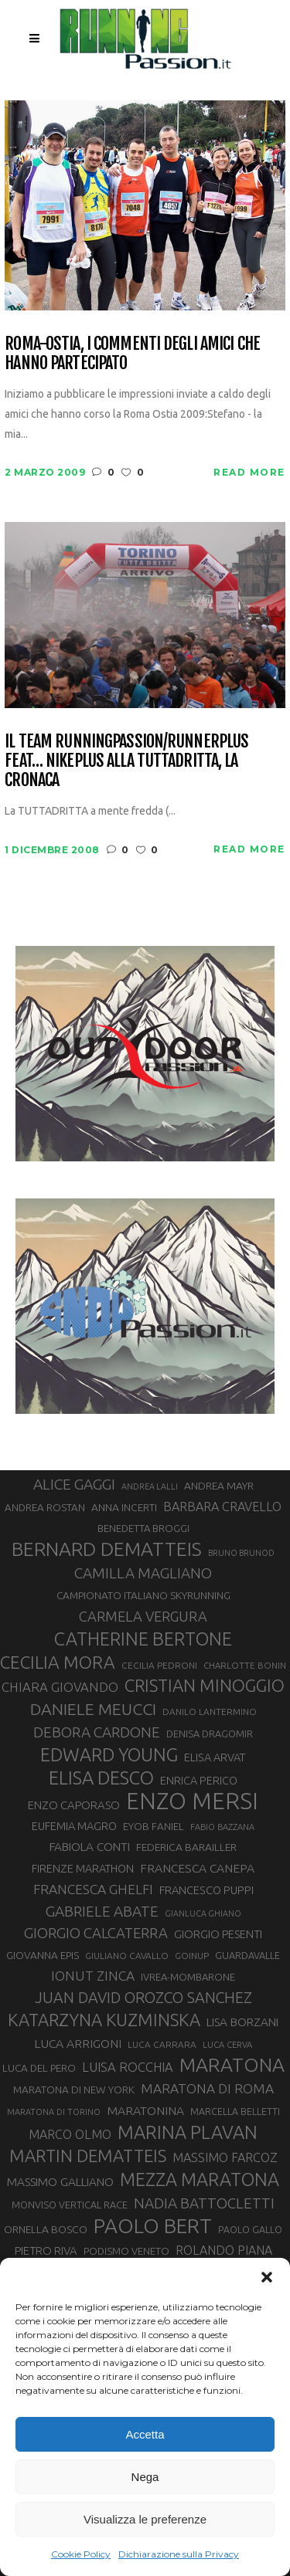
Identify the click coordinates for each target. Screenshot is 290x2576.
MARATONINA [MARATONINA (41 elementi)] (145, 2110)
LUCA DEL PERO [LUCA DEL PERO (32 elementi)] (39, 2068)
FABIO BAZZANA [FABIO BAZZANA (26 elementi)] (222, 1827)
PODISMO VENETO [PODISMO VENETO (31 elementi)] (126, 2251)
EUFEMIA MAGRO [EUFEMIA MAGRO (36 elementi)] (74, 1825)
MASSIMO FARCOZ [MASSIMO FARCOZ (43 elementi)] (225, 2157)
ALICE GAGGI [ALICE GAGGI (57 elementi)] (74, 1484)
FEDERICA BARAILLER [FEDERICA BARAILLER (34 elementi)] (186, 1847)
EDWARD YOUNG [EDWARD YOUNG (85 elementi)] (109, 1754)
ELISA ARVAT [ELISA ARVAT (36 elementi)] (215, 1757)
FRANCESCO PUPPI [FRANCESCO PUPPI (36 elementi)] (206, 1889)
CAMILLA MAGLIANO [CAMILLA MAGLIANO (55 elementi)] (143, 1572)
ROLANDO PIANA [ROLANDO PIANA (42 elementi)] (224, 2250)
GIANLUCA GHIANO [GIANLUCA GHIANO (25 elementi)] (203, 1913)
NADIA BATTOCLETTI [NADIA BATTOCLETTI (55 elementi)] (204, 2203)
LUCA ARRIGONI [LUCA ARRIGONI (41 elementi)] (77, 2043)
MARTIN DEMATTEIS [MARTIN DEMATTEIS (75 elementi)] (87, 2155)
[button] (267, 2277)
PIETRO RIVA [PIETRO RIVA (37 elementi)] (46, 2250)
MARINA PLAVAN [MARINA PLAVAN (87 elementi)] (188, 2132)
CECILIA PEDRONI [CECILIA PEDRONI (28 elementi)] (159, 1665)
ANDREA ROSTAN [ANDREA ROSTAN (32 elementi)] (45, 1507)
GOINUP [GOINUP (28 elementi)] (192, 1956)
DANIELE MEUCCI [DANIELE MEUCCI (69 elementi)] (93, 1709)
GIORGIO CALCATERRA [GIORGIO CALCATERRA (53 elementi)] (96, 1933)
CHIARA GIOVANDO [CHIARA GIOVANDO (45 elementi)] (60, 1686)
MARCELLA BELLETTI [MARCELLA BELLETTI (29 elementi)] (235, 2111)
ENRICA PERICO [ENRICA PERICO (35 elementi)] (198, 1780)
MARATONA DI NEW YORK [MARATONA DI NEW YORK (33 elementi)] (74, 2089)
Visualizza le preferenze (145, 2519)
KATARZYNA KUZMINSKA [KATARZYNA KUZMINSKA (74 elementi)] (104, 2019)
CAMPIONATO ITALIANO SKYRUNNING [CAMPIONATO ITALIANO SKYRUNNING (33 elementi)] (143, 1595)
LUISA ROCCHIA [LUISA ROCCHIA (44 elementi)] (127, 2067)
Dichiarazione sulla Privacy (178, 2554)
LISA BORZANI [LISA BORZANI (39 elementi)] (242, 2022)
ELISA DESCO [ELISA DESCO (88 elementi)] (101, 1778)
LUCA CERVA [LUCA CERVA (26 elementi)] (227, 2044)
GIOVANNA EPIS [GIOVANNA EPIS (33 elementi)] (42, 1955)
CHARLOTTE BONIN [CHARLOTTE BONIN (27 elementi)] (244, 1665)
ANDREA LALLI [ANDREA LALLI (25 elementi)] (149, 1486)
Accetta (144, 2434)
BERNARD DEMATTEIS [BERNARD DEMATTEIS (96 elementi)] (107, 1549)
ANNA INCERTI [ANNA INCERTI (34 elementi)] (124, 1507)
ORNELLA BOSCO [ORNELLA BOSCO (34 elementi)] (45, 2229)
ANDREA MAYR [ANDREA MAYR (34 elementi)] (219, 1486)
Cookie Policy (81, 2554)
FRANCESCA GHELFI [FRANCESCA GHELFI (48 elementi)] (93, 1889)
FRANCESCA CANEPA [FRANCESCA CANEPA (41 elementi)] (197, 1868)
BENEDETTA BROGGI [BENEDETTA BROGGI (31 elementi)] (143, 1528)
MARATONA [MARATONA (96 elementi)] (232, 2065)
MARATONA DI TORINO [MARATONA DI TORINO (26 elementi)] (54, 2112)
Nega (145, 2476)
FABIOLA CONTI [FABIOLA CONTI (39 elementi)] (89, 1846)
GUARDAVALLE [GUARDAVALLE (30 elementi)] (247, 1955)
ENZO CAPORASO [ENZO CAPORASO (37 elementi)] (74, 1805)
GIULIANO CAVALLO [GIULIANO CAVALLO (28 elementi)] (127, 1956)
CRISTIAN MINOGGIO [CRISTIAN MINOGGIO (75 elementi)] (205, 1685)
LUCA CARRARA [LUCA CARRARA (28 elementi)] (162, 2044)
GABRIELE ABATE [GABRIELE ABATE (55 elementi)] (102, 1911)
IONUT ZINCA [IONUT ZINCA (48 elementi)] (93, 1975)
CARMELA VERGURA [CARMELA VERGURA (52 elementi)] (143, 1616)
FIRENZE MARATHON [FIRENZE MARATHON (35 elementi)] (83, 1869)
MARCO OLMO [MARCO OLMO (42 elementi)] (70, 2134)
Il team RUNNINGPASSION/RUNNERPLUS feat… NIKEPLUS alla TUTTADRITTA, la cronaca (126, 760)
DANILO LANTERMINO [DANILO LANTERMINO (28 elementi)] (209, 1712)
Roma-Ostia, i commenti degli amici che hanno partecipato (132, 353)
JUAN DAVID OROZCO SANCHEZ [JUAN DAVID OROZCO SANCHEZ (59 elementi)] (143, 1997)
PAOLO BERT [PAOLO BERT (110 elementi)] (153, 2225)
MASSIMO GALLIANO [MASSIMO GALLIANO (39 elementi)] (60, 2181)
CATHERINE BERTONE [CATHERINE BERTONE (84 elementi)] (143, 1639)
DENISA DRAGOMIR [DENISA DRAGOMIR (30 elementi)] (209, 1733)
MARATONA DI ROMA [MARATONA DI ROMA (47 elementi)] (207, 2088)
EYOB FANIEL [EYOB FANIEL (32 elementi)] (153, 1826)
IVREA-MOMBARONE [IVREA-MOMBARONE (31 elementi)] (188, 1976)
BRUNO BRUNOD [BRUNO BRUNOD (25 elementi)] (241, 1552)
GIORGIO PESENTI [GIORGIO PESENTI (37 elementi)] (218, 1933)
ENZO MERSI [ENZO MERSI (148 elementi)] (192, 1801)
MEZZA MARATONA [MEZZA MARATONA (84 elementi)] (199, 2179)
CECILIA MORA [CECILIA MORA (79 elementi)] (57, 1662)
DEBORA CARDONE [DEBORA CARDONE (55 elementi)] (96, 1732)
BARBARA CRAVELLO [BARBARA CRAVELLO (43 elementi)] (222, 1506)
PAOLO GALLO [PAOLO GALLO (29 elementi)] (250, 2229)
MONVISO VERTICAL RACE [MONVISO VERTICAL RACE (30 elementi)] (70, 2204)
